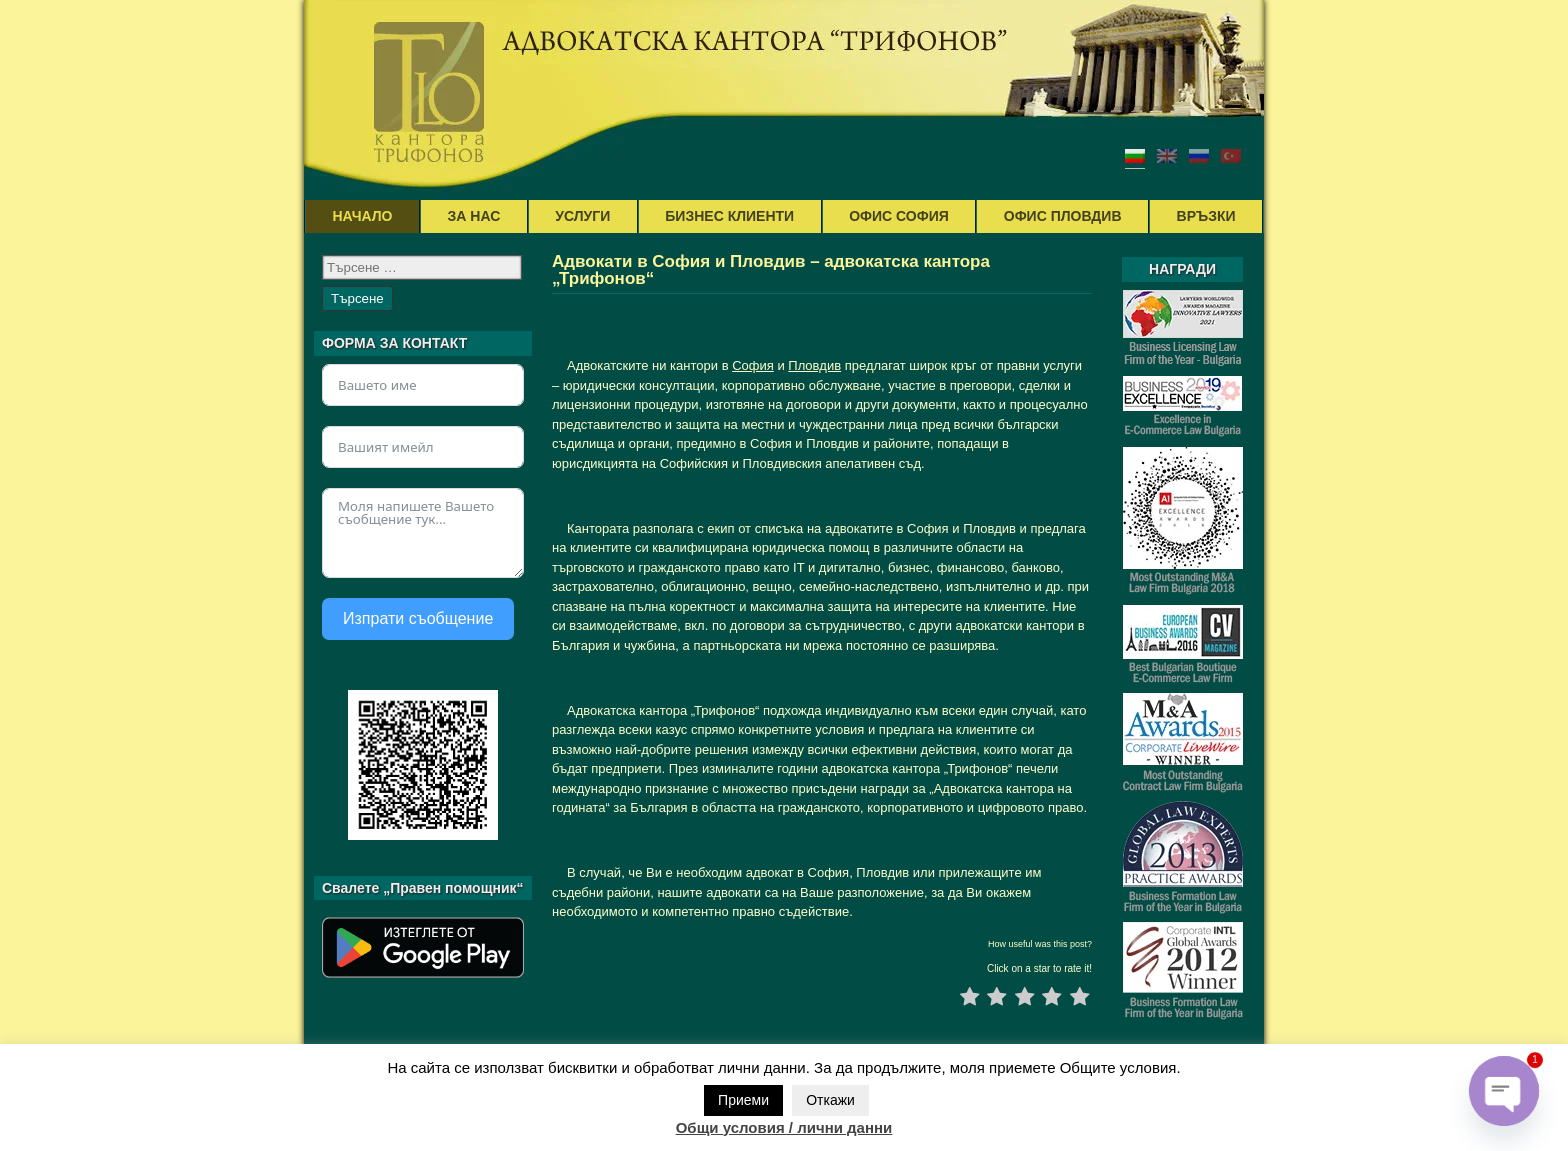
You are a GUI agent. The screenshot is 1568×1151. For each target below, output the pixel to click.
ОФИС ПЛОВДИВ (1063, 216)
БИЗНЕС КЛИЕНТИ (729, 216)
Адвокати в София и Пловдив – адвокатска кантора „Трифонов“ (771, 270)
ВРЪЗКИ (1206, 216)
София (753, 365)
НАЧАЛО (363, 216)
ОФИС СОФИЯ (899, 216)
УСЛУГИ (582, 216)
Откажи (830, 1100)
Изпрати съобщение (418, 618)
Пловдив (814, 365)
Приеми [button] (743, 1100)
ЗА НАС (474, 216)
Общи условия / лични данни (784, 1127)
